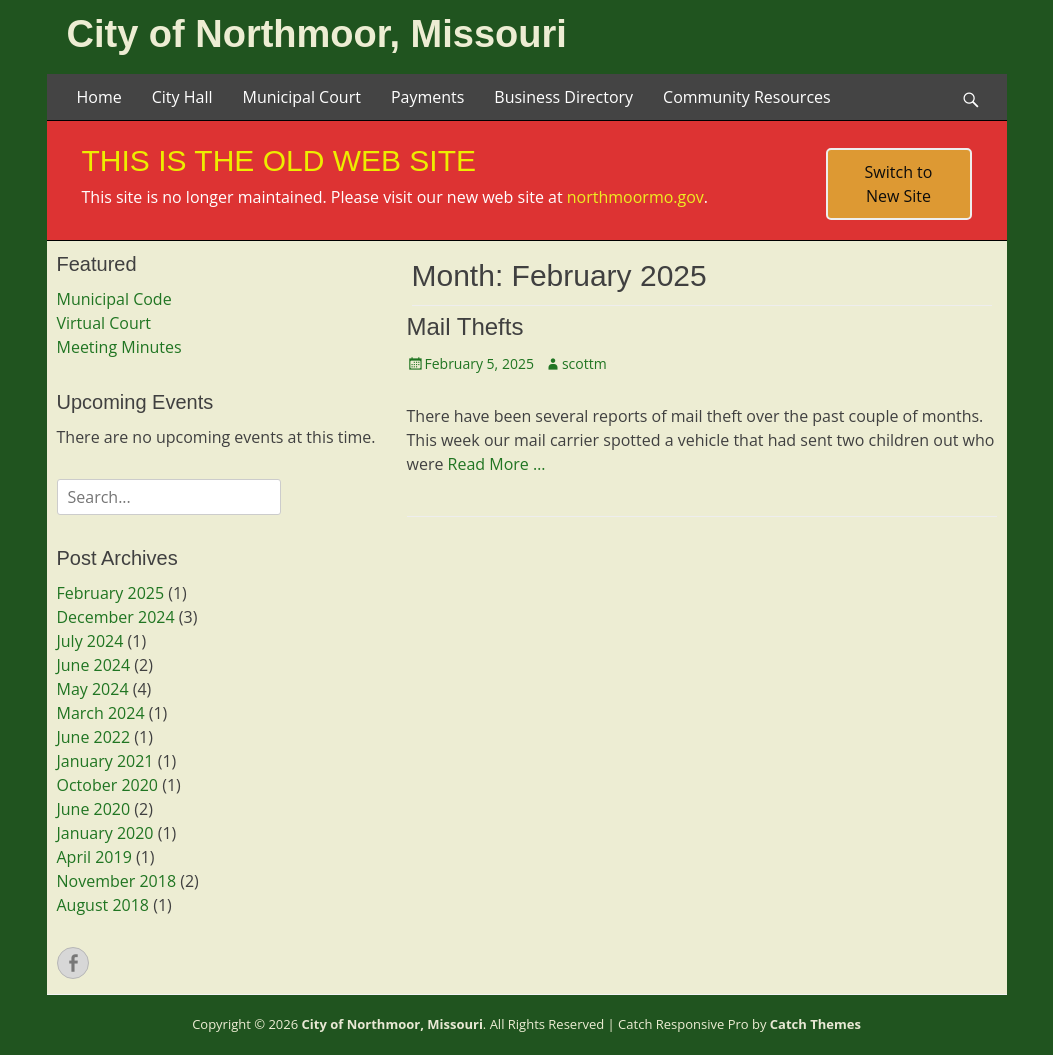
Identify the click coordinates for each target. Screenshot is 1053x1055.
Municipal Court (301, 97)
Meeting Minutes (119, 347)
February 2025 (111, 593)
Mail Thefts (465, 326)
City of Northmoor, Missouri (317, 34)
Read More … (497, 464)
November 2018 (117, 881)
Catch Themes (815, 1024)
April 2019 (94, 857)
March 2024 (101, 713)
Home (99, 97)
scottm (584, 363)
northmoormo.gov (635, 197)
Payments (427, 97)
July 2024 (90, 641)
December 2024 (116, 617)
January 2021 (105, 761)
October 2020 (108, 785)
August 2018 (103, 905)
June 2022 (94, 737)
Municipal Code (114, 299)
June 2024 (94, 665)
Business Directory (563, 97)
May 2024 (93, 689)
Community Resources (747, 97)
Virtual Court (104, 323)
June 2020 (94, 809)
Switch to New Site (899, 184)
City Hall (182, 97)
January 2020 (105, 833)
